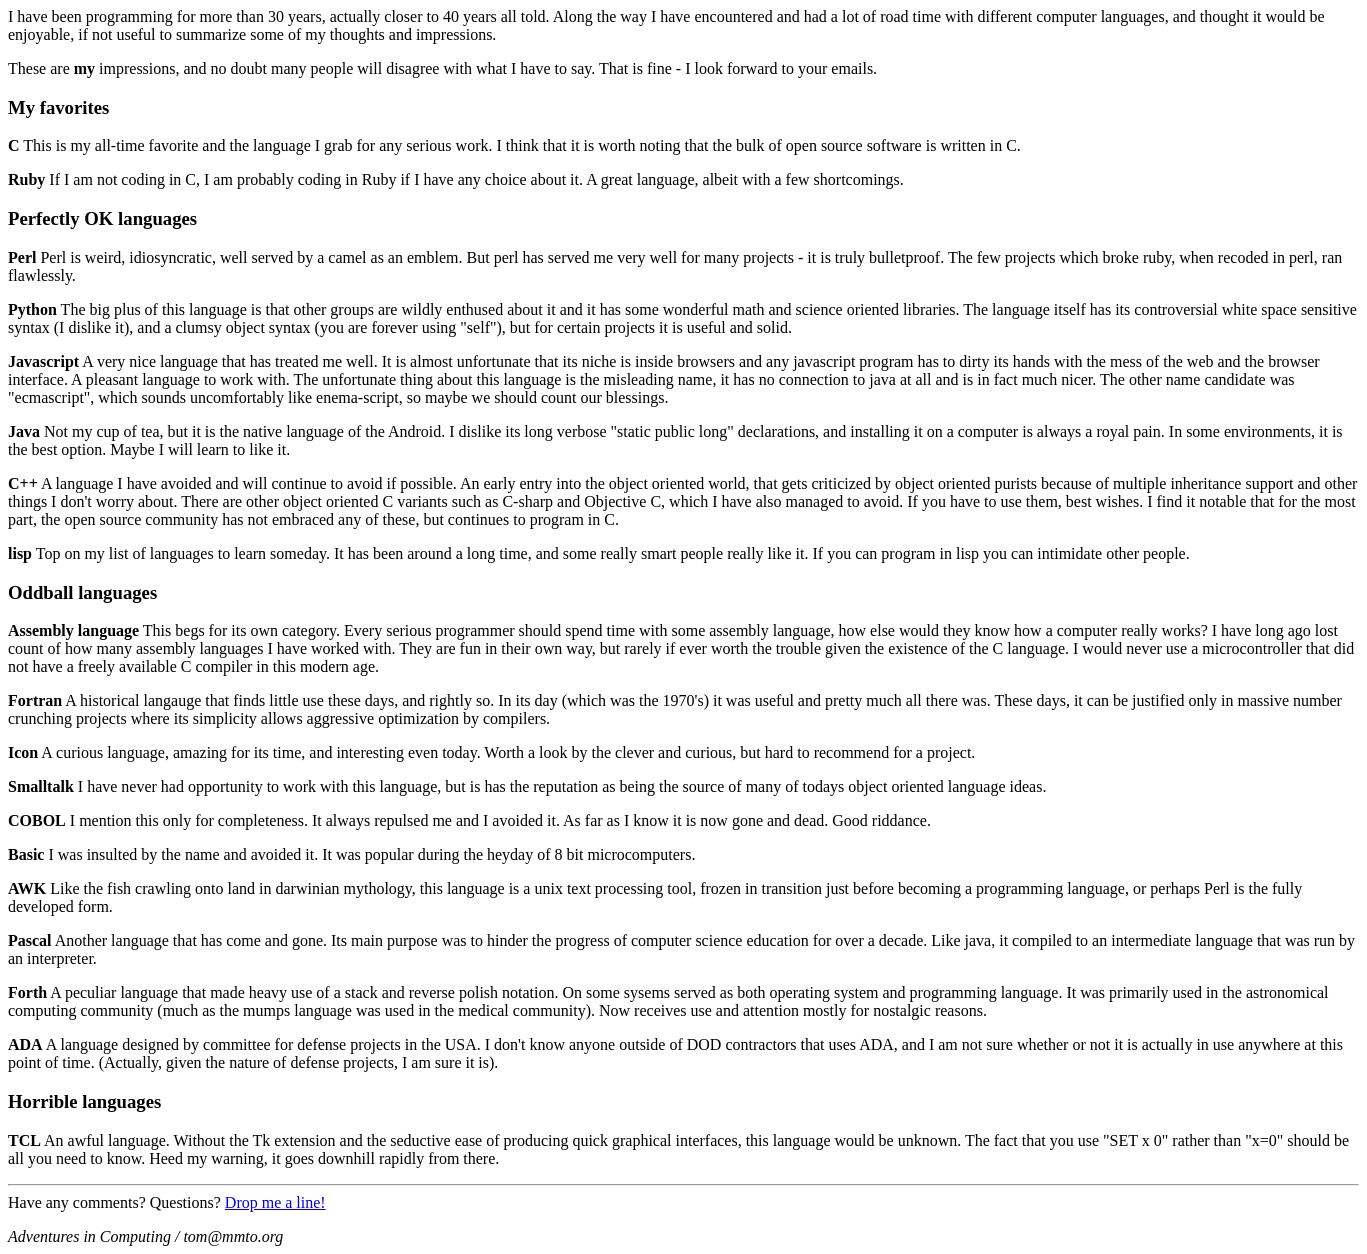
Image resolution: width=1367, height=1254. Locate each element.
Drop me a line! (275, 1202)
